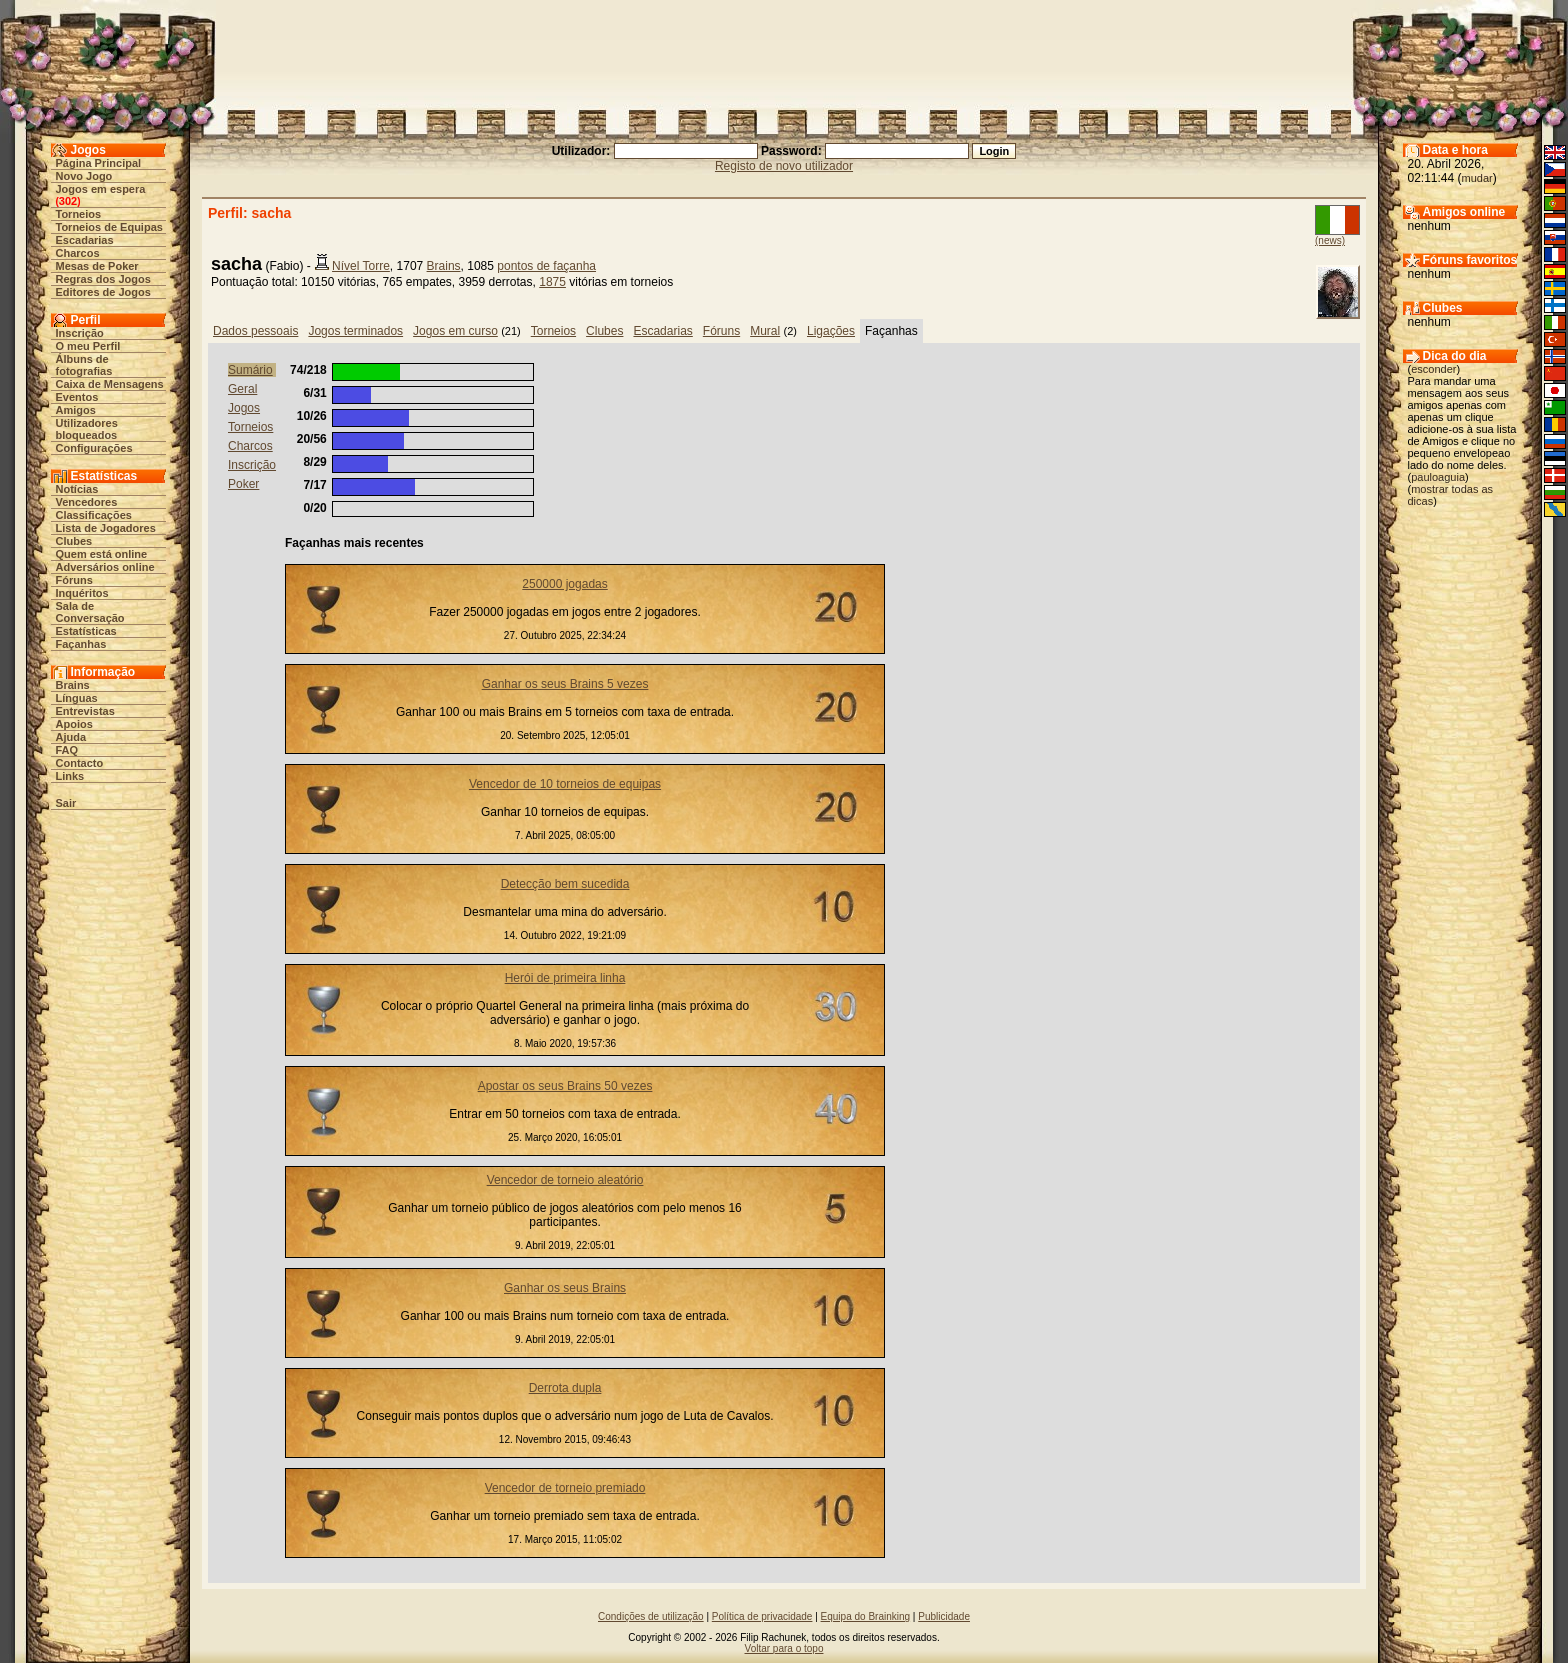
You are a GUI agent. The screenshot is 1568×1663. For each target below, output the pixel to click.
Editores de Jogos (103, 292)
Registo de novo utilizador (784, 166)
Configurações (94, 448)
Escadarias (85, 240)
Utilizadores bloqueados (87, 429)
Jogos (244, 408)
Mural (765, 331)
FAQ (67, 750)
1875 (552, 282)
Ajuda (71, 737)
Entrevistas (85, 711)
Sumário (250, 370)
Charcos (78, 253)
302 (68, 201)
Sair (66, 803)
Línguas (77, 698)
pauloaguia (1438, 477)
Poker (243, 484)
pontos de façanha (546, 266)
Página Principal (99, 163)
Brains (73, 685)
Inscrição (80, 333)
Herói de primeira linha (565, 978)
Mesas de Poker (97, 266)
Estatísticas (86, 631)
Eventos (77, 397)
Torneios (79, 214)
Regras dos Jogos (103, 279)
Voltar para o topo (784, 1648)
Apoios (74, 724)
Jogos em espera (101, 189)
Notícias (77, 489)
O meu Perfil (88, 346)
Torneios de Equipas (109, 227)
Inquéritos (82, 593)
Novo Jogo (84, 176)
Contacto (80, 763)
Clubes (74, 541)
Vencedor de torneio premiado (565, 1488)
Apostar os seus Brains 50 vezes (565, 1086)
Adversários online (105, 567)
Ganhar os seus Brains (565, 1288)
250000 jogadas (564, 584)
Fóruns (74, 580)
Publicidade (944, 1616)
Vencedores (87, 502)
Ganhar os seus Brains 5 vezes (565, 684)
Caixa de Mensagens (110, 384)
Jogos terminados (355, 331)
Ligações (831, 331)
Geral (242, 389)
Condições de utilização (651, 1616)
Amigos (76, 410)
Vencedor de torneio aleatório (565, 1180)
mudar (1477, 178)
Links (70, 776)
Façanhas (81, 644)
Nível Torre (361, 266)
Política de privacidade (762, 1616)
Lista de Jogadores (106, 528)
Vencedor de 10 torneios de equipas (565, 784)
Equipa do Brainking (866, 1616)
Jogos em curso (455, 331)
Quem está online (102, 554)
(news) (1330, 240)
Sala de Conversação (90, 612)
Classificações (94, 515)
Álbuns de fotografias (84, 365)
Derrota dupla (565, 1388)
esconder (1433, 369)
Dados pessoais (255, 331)
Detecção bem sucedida (565, 884)
